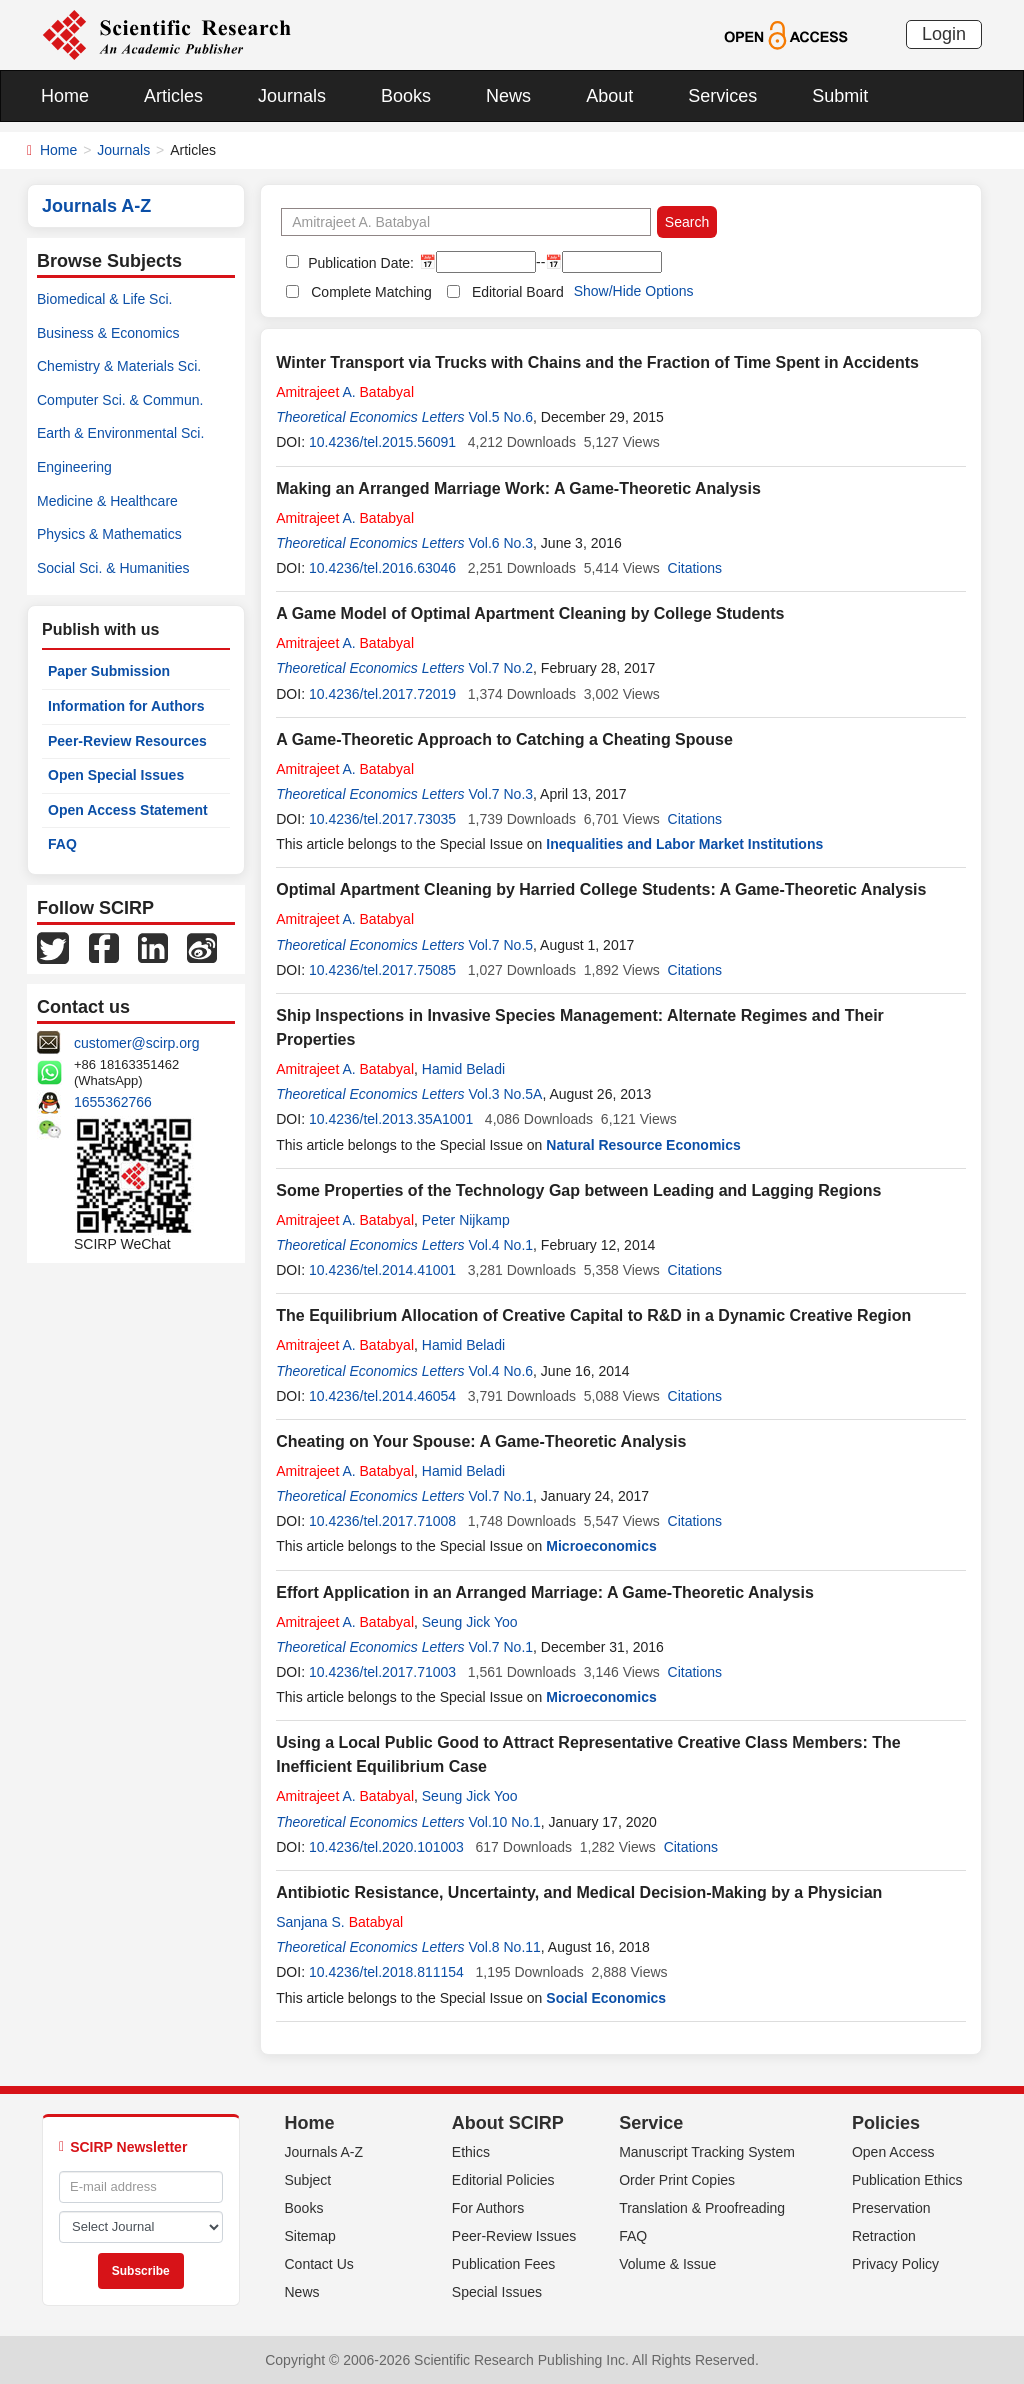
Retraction (884, 2236)
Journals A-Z (324, 2152)
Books (406, 96)
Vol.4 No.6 (500, 1371)
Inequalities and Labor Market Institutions (684, 844)
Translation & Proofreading (702, 2208)
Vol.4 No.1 (500, 1245)
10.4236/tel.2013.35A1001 (391, 1119)
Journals (292, 96)
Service (651, 2123)
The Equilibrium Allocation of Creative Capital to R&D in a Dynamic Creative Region (593, 1315)
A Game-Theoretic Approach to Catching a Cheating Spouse (504, 739)
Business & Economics (108, 333)
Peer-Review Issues (514, 2236)
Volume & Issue (667, 2264)
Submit (840, 96)
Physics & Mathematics (109, 534)
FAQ (62, 844)
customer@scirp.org (136, 1043)
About (609, 96)
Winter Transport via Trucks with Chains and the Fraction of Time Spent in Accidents (597, 362)
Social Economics (606, 1998)
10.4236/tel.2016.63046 (382, 568)
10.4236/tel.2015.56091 (382, 442)
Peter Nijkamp (466, 1220)
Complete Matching (371, 292)
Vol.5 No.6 (500, 417)
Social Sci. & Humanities (113, 568)
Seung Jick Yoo (470, 1622)
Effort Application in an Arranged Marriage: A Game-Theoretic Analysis (545, 1592)
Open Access (893, 2152)
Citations (695, 568)
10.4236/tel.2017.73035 (382, 819)
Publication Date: (359, 263)
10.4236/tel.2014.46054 (382, 1396)
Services (722, 96)
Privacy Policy (895, 2264)
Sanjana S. (339, 1922)
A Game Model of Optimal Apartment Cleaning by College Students (530, 613)
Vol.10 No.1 (504, 1822)
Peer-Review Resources (127, 741)
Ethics (471, 2152)
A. (345, 392)
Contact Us (319, 2264)
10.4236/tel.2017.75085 (382, 970)
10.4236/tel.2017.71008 (382, 1521)
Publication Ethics (907, 2180)
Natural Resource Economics (643, 1145)
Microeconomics (601, 1546)
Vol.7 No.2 (500, 668)
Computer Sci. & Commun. (120, 400)
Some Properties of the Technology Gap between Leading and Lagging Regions (578, 1190)
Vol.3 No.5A (505, 1094)
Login (944, 34)
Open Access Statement (128, 810)
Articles (173, 96)
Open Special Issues (116, 775)
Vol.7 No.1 (500, 1496)
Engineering (74, 467)
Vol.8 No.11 (504, 1947)
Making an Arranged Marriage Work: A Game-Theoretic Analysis (518, 488)
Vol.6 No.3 (500, 543)
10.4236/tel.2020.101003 (386, 1847)
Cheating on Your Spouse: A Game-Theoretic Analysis (481, 1441)
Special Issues (497, 2292)
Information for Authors (126, 706)
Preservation (891, 2208)
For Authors (488, 2208)
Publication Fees (504, 2264)
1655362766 (113, 1102)
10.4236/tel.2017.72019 (382, 694)
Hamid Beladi (463, 1069)
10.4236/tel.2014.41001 (382, 1270)
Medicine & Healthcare (107, 501)
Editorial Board (518, 292)
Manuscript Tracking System (707, 2152)
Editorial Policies (503, 2180)
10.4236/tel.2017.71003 (382, 1672)
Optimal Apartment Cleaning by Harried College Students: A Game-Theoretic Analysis (601, 889)
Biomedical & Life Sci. (104, 299)
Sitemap (310, 2236)
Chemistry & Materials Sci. (119, 366)
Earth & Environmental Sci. (120, 433)
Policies (886, 2123)
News (508, 96)
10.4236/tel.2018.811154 (386, 1972)
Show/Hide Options (634, 291)
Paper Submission (109, 671)
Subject (308, 2180)
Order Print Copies (677, 2180)
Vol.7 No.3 (500, 794)
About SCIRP (508, 2123)
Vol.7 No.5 (500, 945)
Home (65, 96)
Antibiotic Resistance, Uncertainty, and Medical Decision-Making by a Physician (579, 1892)
